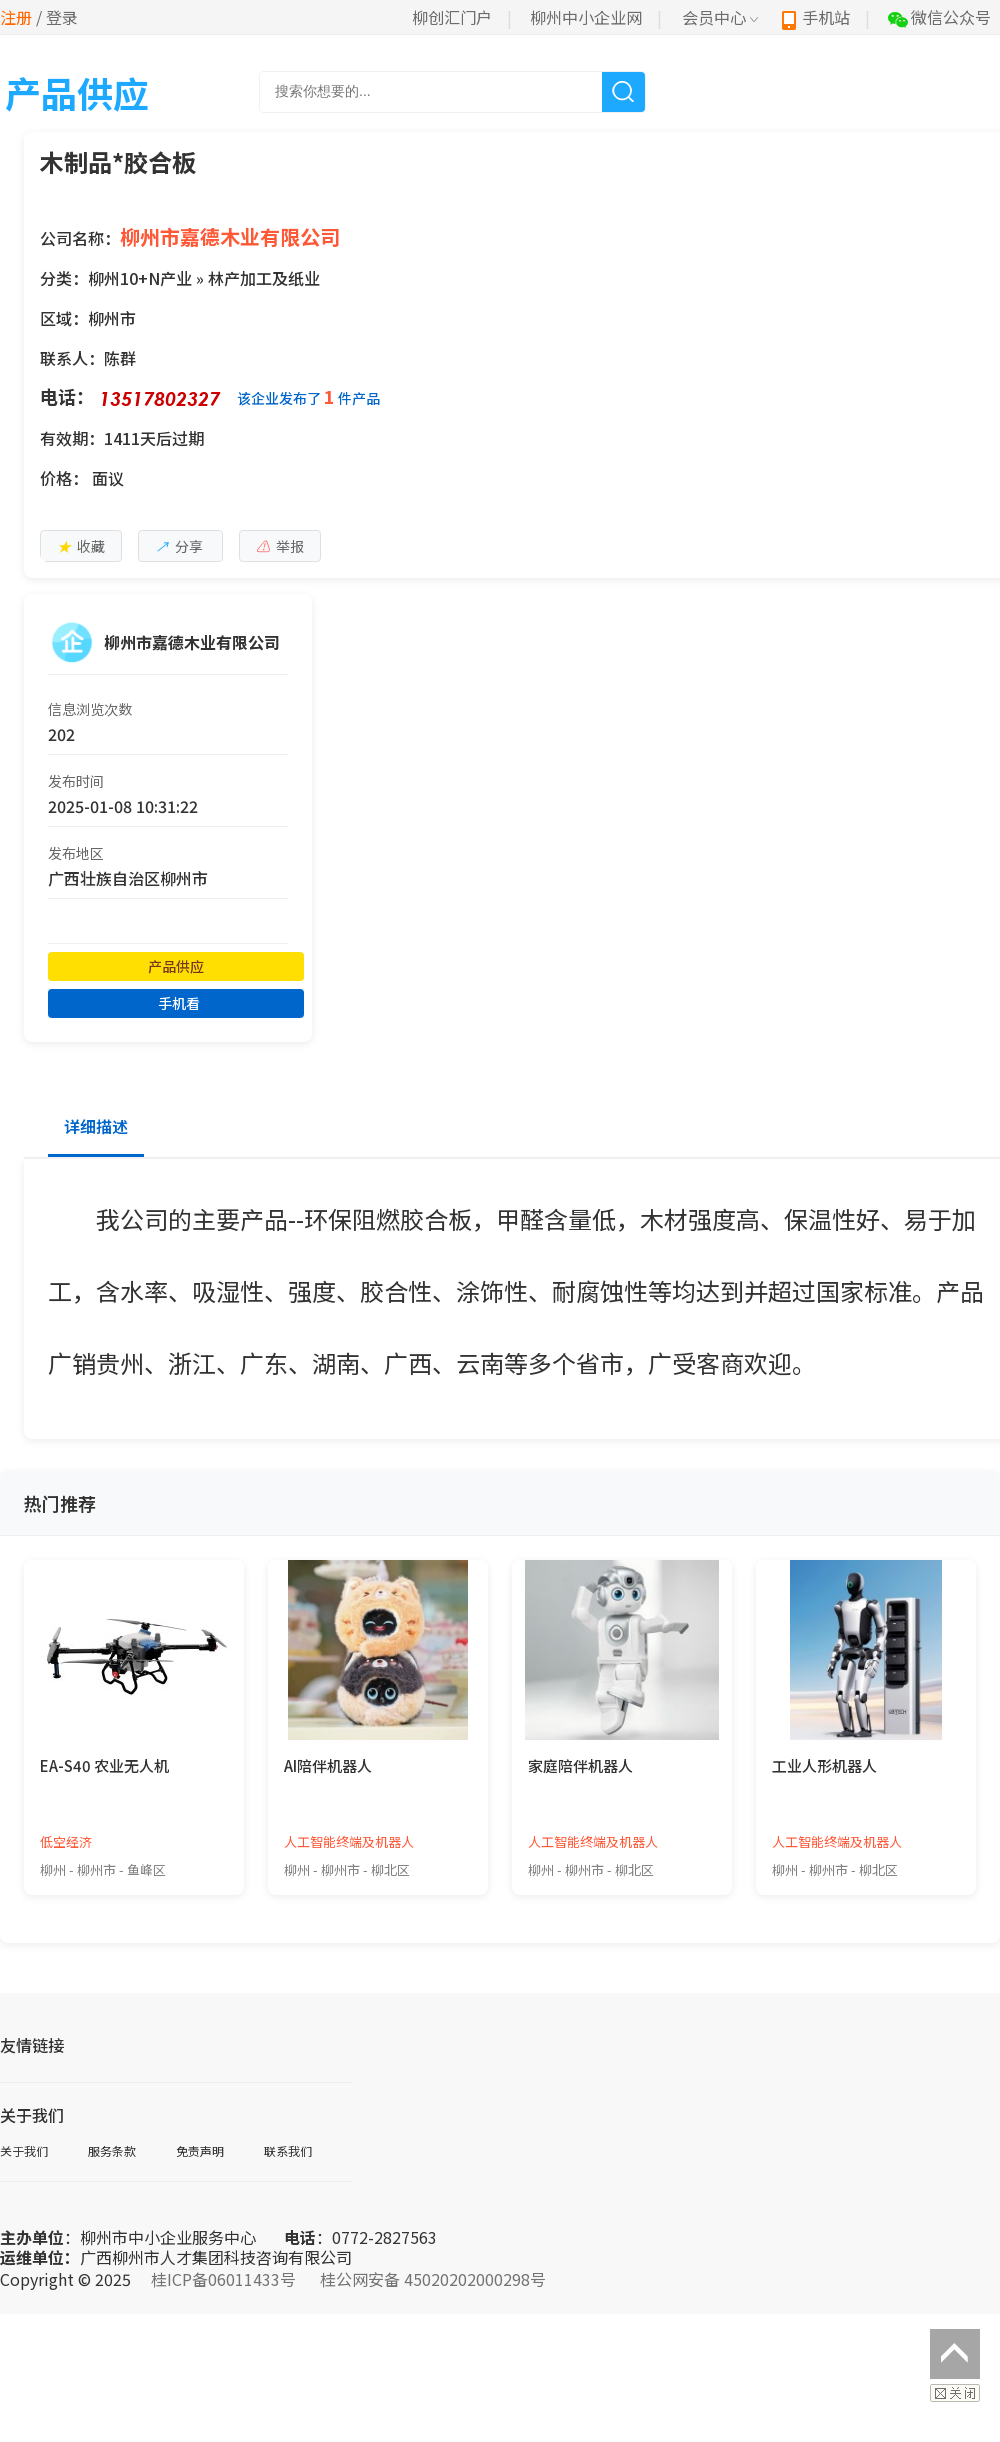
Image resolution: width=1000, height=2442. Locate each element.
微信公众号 (939, 17)
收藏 (81, 546)
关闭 (955, 2393)
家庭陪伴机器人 (580, 1765)
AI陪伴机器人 (328, 1765)
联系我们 (288, 2150)
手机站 (814, 17)
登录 (62, 17)
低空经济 (66, 1841)
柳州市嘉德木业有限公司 (230, 236)
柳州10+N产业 (140, 278)
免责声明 (200, 2150)
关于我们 (24, 2150)
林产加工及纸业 (264, 278)
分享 (179, 546)
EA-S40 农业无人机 (104, 1765)
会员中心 (720, 17)
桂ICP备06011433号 (223, 2279)
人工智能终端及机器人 (349, 1841)
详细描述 (96, 1126)
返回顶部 (955, 2354)
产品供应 (176, 966)
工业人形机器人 (824, 1765)
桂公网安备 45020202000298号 (433, 2279)
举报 (280, 546)
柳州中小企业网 (586, 17)
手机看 (179, 1003)
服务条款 (112, 2150)
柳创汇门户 (452, 17)
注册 (16, 17)
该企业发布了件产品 (308, 397)
